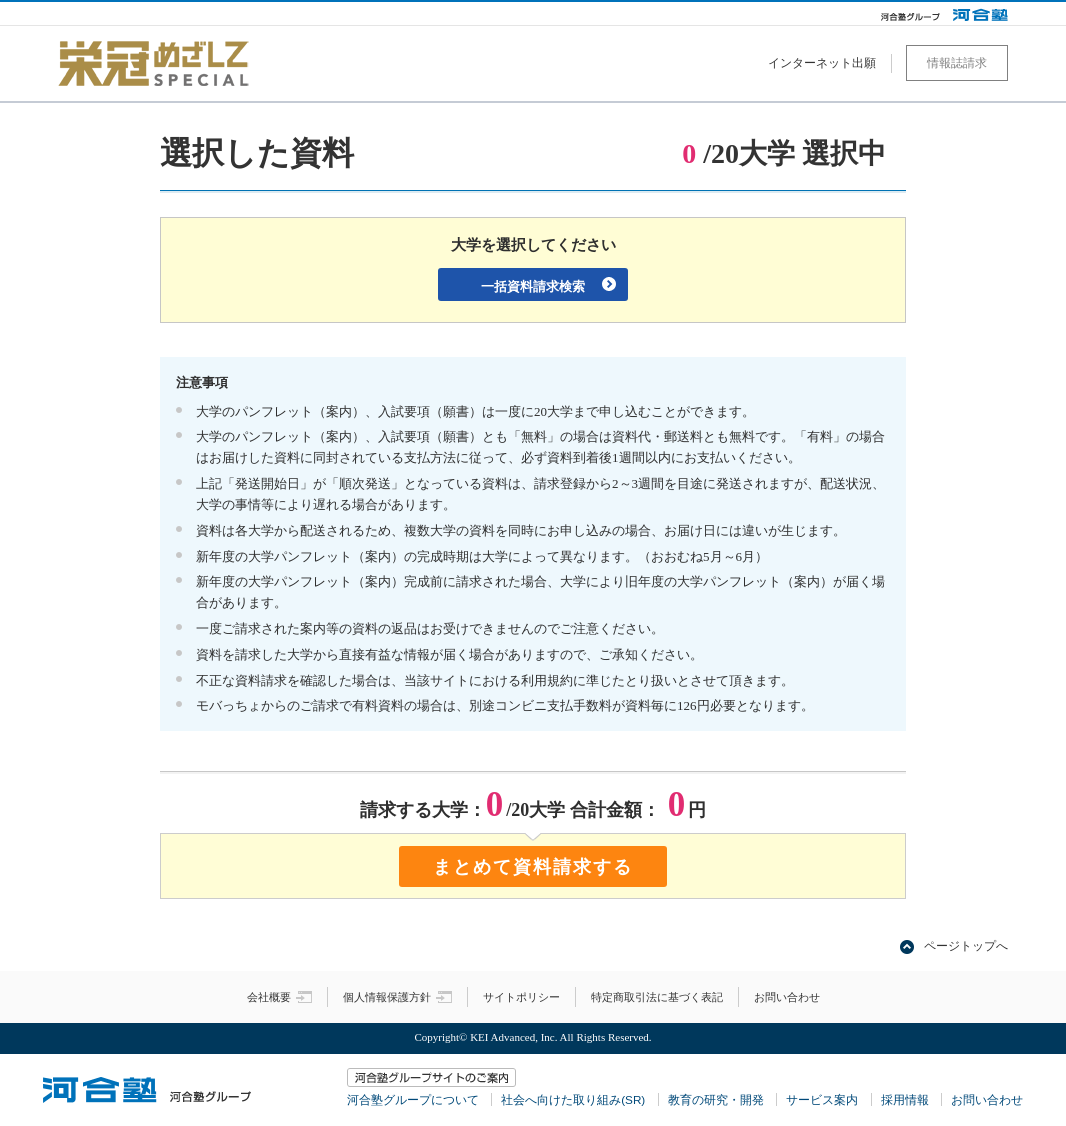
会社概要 (279, 997)
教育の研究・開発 (716, 1099)
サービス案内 (822, 1099)
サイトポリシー (521, 997)
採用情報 (905, 1099)
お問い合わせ (787, 997)
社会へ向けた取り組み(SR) (573, 1099)
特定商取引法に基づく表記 (657, 997)
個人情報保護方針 (397, 997)
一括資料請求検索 (533, 286)
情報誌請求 (957, 63)
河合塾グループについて (413, 1099)
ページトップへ (966, 946)
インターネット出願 (822, 63)
